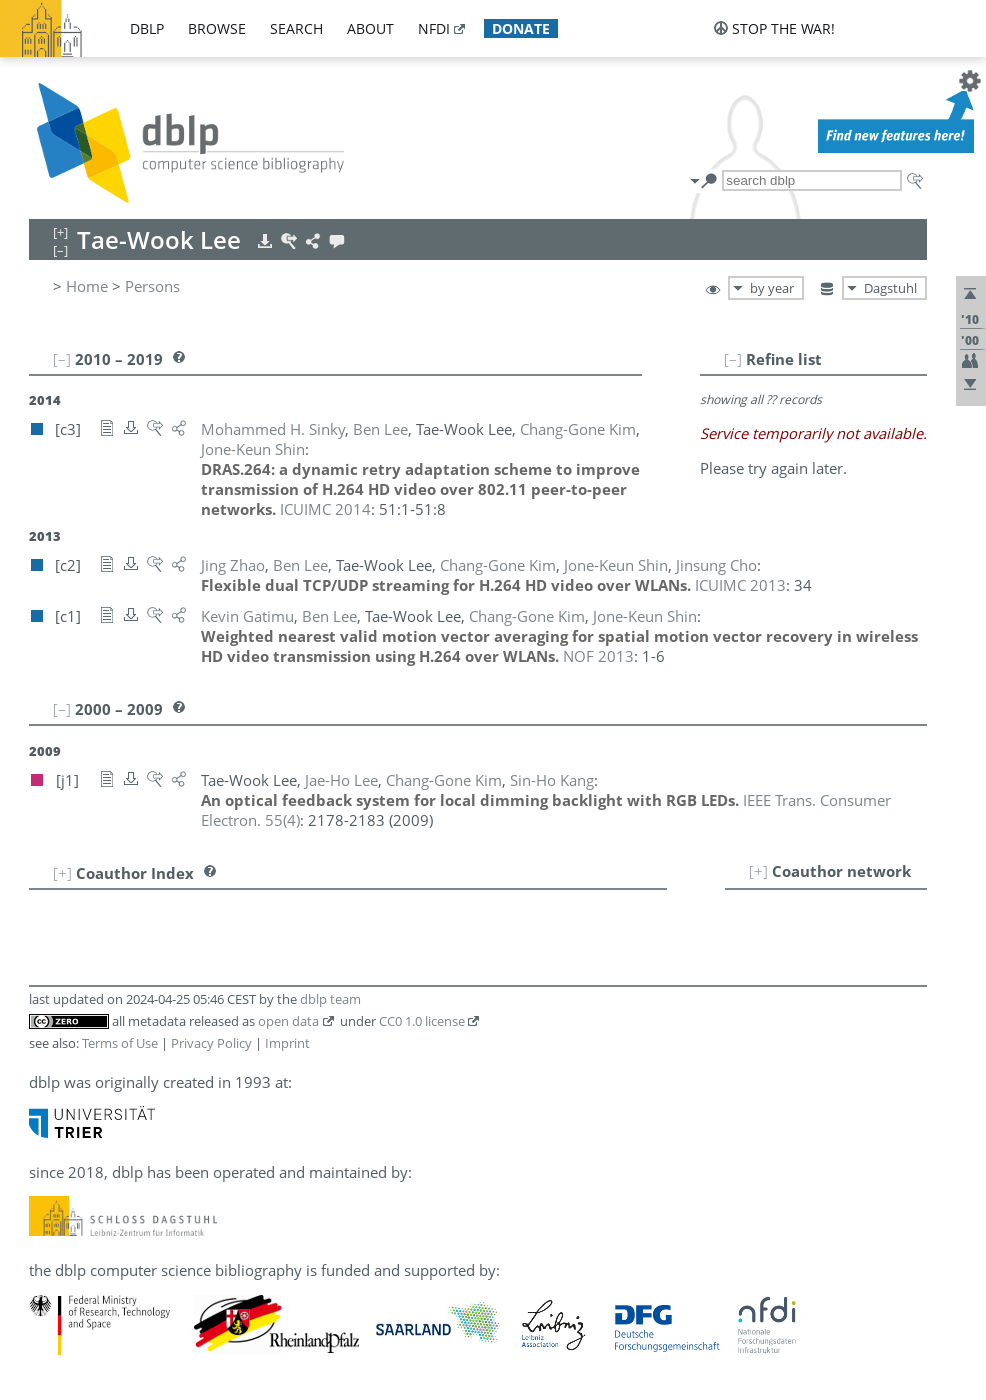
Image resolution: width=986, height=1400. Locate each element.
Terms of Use (120, 1043)
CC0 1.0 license (422, 1021)
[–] (733, 359)
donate (521, 28)
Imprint (287, 1043)
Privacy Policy (211, 1043)
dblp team (330, 999)
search (296, 28)
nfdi (434, 28)
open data (288, 1021)
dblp (147, 28)
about (370, 28)
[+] (758, 871)
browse (217, 28)
